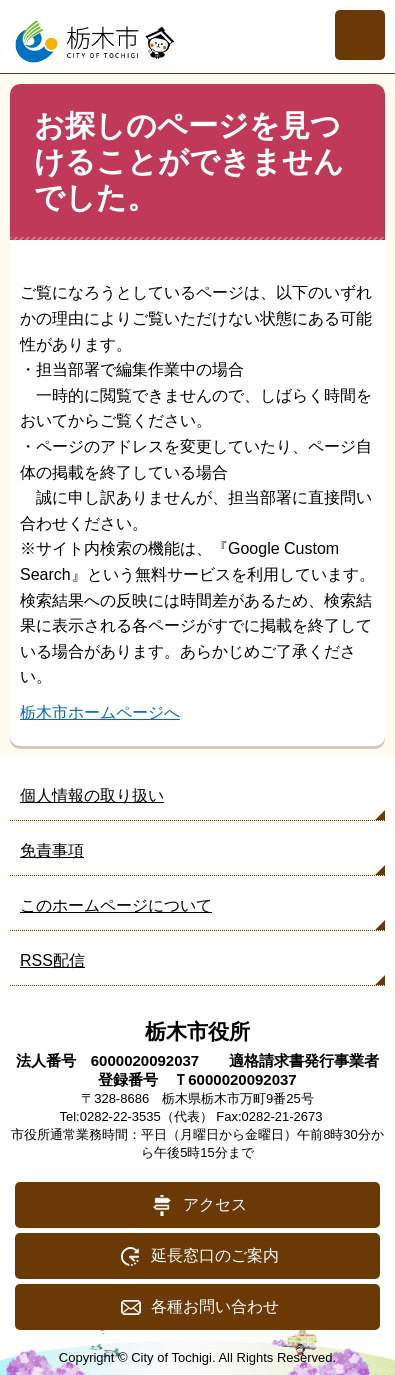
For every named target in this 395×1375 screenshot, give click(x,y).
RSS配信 (52, 960)
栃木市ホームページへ (100, 712)
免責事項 (52, 850)
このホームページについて (116, 905)
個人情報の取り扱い (92, 795)
